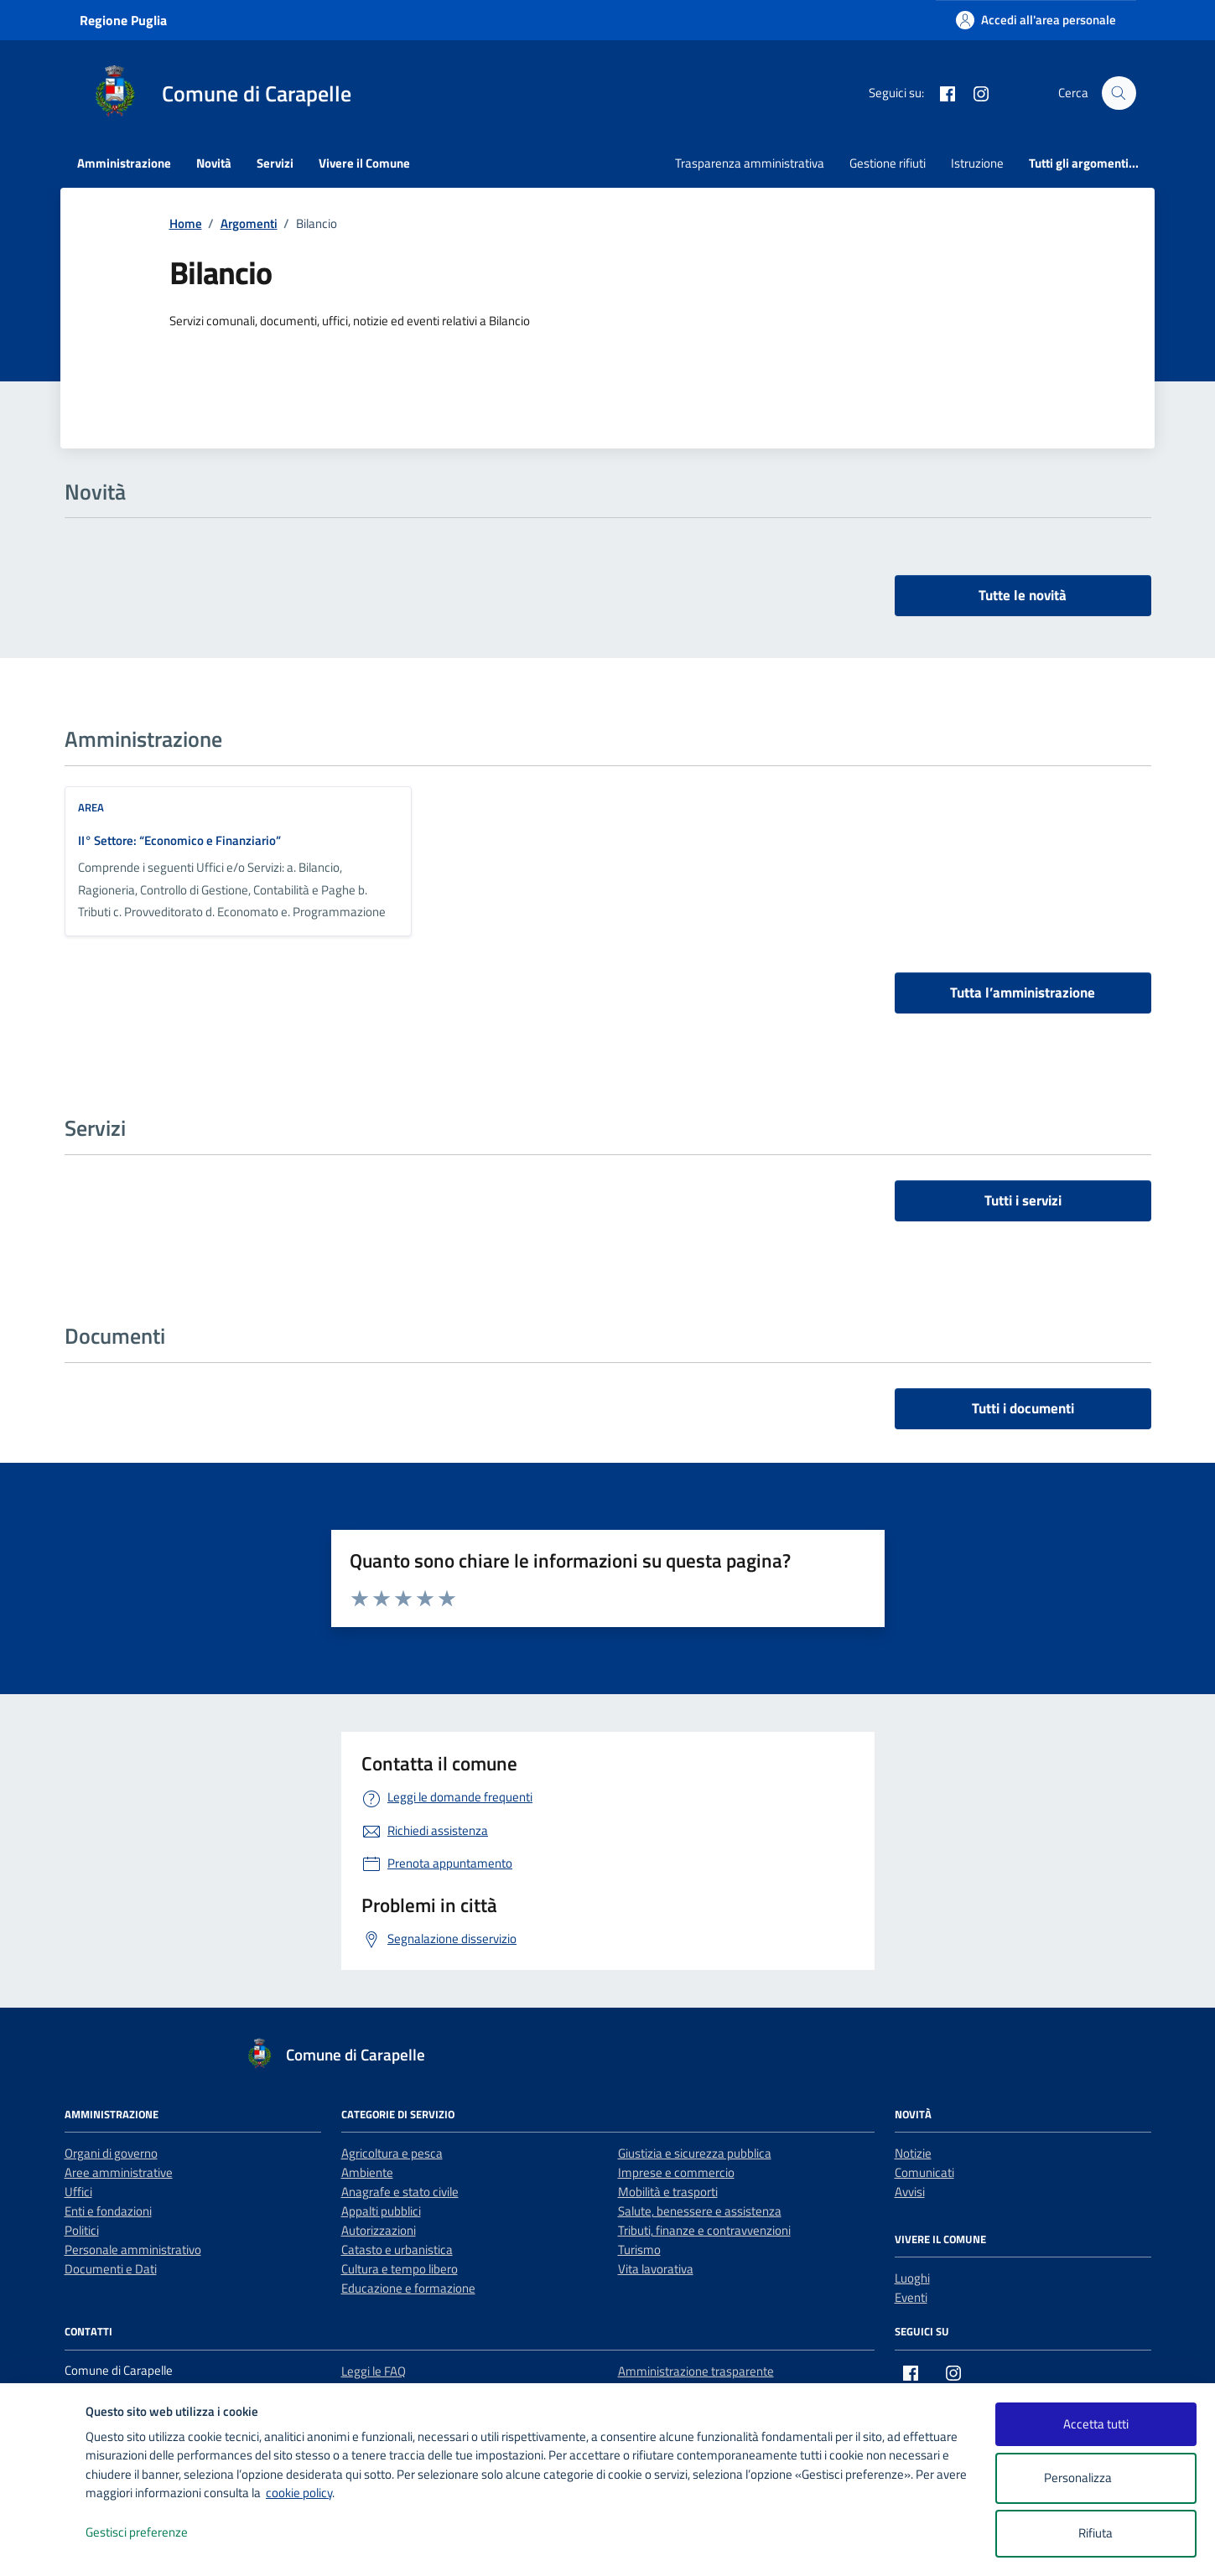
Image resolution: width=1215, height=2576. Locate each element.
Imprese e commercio (676, 2172)
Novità (213, 163)
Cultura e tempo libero (399, 2268)
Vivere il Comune (364, 163)
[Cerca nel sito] (1118, 93)
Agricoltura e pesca (392, 2153)
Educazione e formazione (408, 2288)
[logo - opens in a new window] (43, 2546)
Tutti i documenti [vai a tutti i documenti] (1023, 1408)
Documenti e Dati (111, 2268)
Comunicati (924, 2172)
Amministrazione (124, 163)
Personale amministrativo (133, 2249)
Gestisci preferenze (154, 2533)
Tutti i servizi (1023, 1200)
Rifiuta (1095, 2532)
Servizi (275, 163)
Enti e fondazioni (108, 2211)
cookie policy (299, 2492)
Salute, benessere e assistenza (699, 2211)
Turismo (639, 2249)
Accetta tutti (1096, 2423)
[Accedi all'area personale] (1036, 19)
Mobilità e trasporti (668, 2191)
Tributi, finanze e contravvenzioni (704, 2230)
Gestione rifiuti (887, 163)
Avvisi (910, 2191)
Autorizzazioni (378, 2230)
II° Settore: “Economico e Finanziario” (179, 840)
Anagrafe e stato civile (400, 2191)
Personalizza (1095, 2478)
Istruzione (977, 163)
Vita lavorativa (655, 2268)
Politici (82, 2230)
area (91, 807)
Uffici (78, 2191)
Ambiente (367, 2172)
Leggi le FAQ (373, 2371)
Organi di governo (111, 2153)
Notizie (913, 2153)
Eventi (911, 2297)
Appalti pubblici (381, 2211)
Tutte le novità (1023, 595)
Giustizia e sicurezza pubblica (694, 2153)
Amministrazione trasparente (696, 2371)
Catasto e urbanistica (397, 2249)
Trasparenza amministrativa (749, 163)
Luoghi (912, 2278)
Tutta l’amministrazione (1022, 992)
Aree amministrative (119, 2172)
